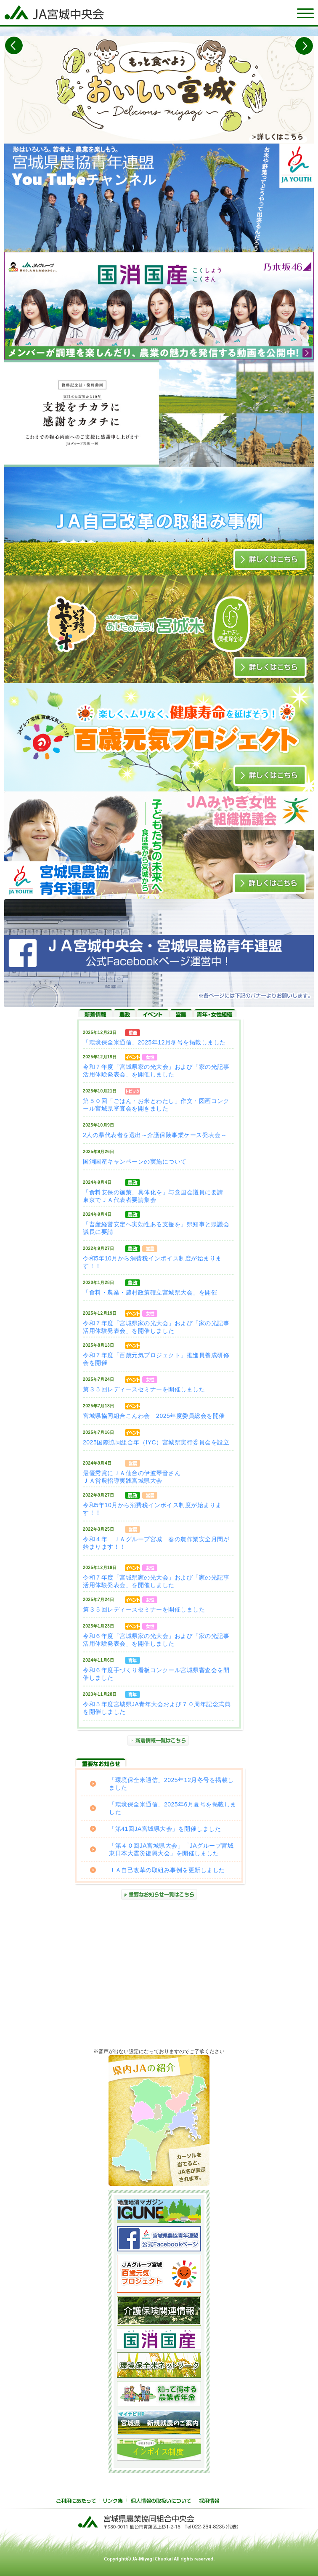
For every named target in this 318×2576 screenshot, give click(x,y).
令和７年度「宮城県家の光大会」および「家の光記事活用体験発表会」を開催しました (156, 1070)
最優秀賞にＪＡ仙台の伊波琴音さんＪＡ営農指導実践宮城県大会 (131, 1477)
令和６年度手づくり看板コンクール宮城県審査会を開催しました (156, 1674)
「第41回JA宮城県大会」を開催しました (165, 1828)
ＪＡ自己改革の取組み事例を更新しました (167, 1870)
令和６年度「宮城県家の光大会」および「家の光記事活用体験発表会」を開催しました (156, 1640)
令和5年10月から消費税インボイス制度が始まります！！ (152, 1262)
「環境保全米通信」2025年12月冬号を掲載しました (154, 1042)
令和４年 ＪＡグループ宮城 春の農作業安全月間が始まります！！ (156, 1543)
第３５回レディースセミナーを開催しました (144, 1389)
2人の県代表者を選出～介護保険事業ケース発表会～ (155, 1135)
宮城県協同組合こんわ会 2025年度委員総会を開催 (154, 1415)
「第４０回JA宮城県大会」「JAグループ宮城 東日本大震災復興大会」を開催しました (171, 1849)
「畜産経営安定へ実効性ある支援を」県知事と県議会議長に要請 (156, 1228)
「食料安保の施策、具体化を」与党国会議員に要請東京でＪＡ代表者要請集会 (153, 1196)
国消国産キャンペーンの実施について (135, 1161)
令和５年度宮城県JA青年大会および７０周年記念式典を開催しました (157, 1708)
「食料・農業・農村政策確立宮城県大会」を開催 (150, 1292)
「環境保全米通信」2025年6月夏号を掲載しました (172, 1808)
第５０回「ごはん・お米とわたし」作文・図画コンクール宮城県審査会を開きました (156, 1105)
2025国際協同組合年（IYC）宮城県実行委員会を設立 (156, 1442)
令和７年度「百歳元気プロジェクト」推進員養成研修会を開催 (156, 1359)
